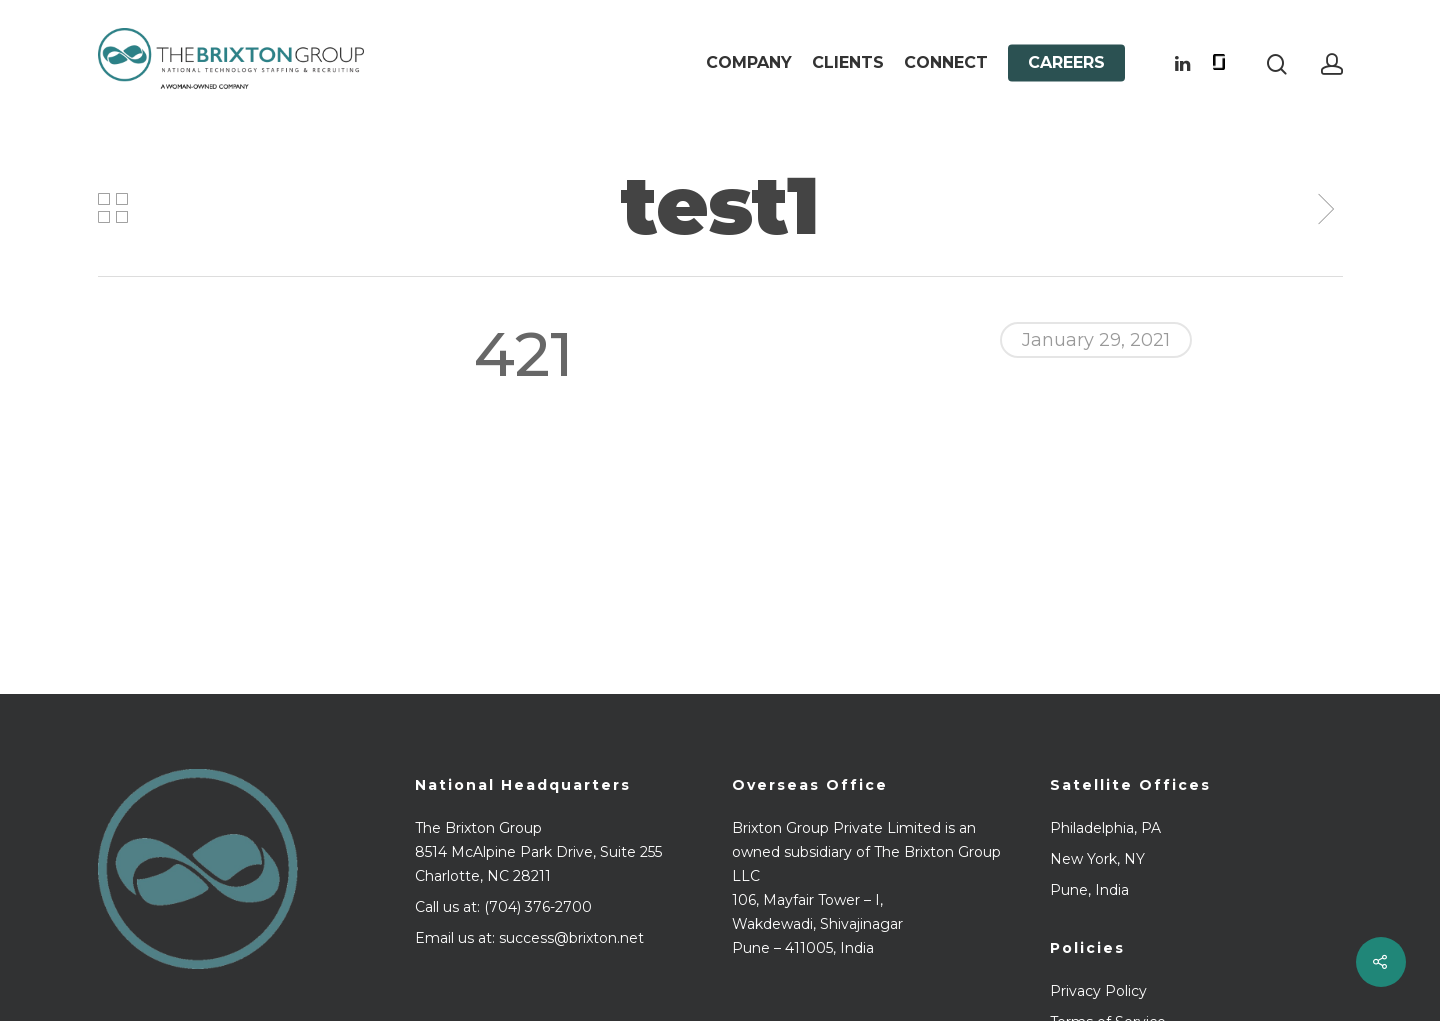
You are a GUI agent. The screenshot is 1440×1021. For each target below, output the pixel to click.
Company (749, 63)
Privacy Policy (1098, 991)
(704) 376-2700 (538, 907)
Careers (1066, 63)
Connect (946, 63)
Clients (848, 63)
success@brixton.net (571, 938)
